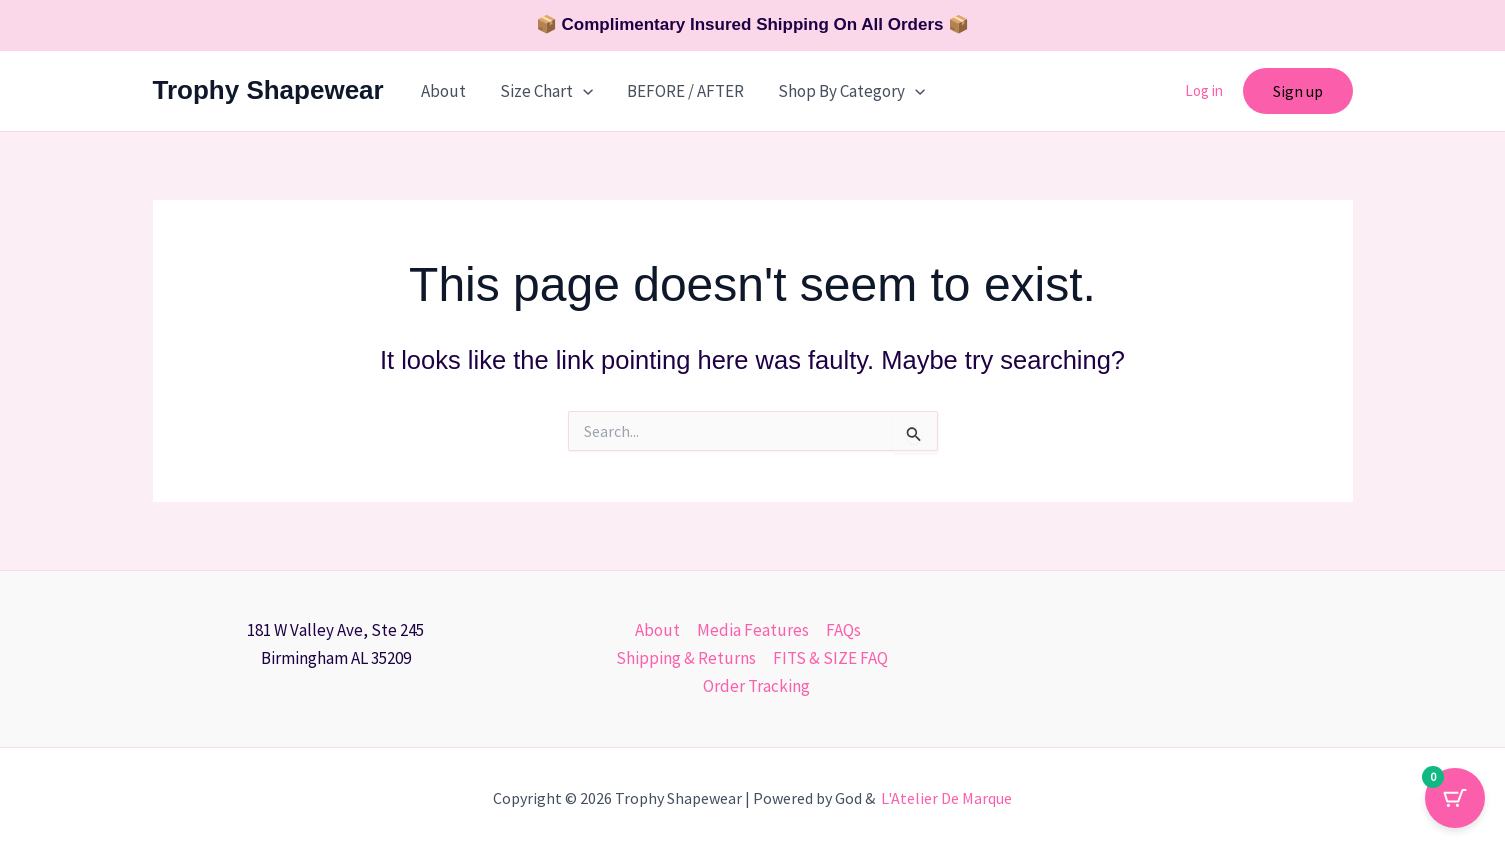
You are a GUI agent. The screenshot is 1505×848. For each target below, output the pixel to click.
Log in (1204, 90)
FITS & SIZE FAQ (830, 658)
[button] (583, 91)
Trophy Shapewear (268, 90)
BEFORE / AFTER (685, 91)
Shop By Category (851, 91)
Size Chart (546, 91)
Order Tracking (756, 686)
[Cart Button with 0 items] (1455, 798)
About (443, 91)
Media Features (753, 630)
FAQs (843, 630)
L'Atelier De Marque (946, 798)
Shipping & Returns (686, 658)
